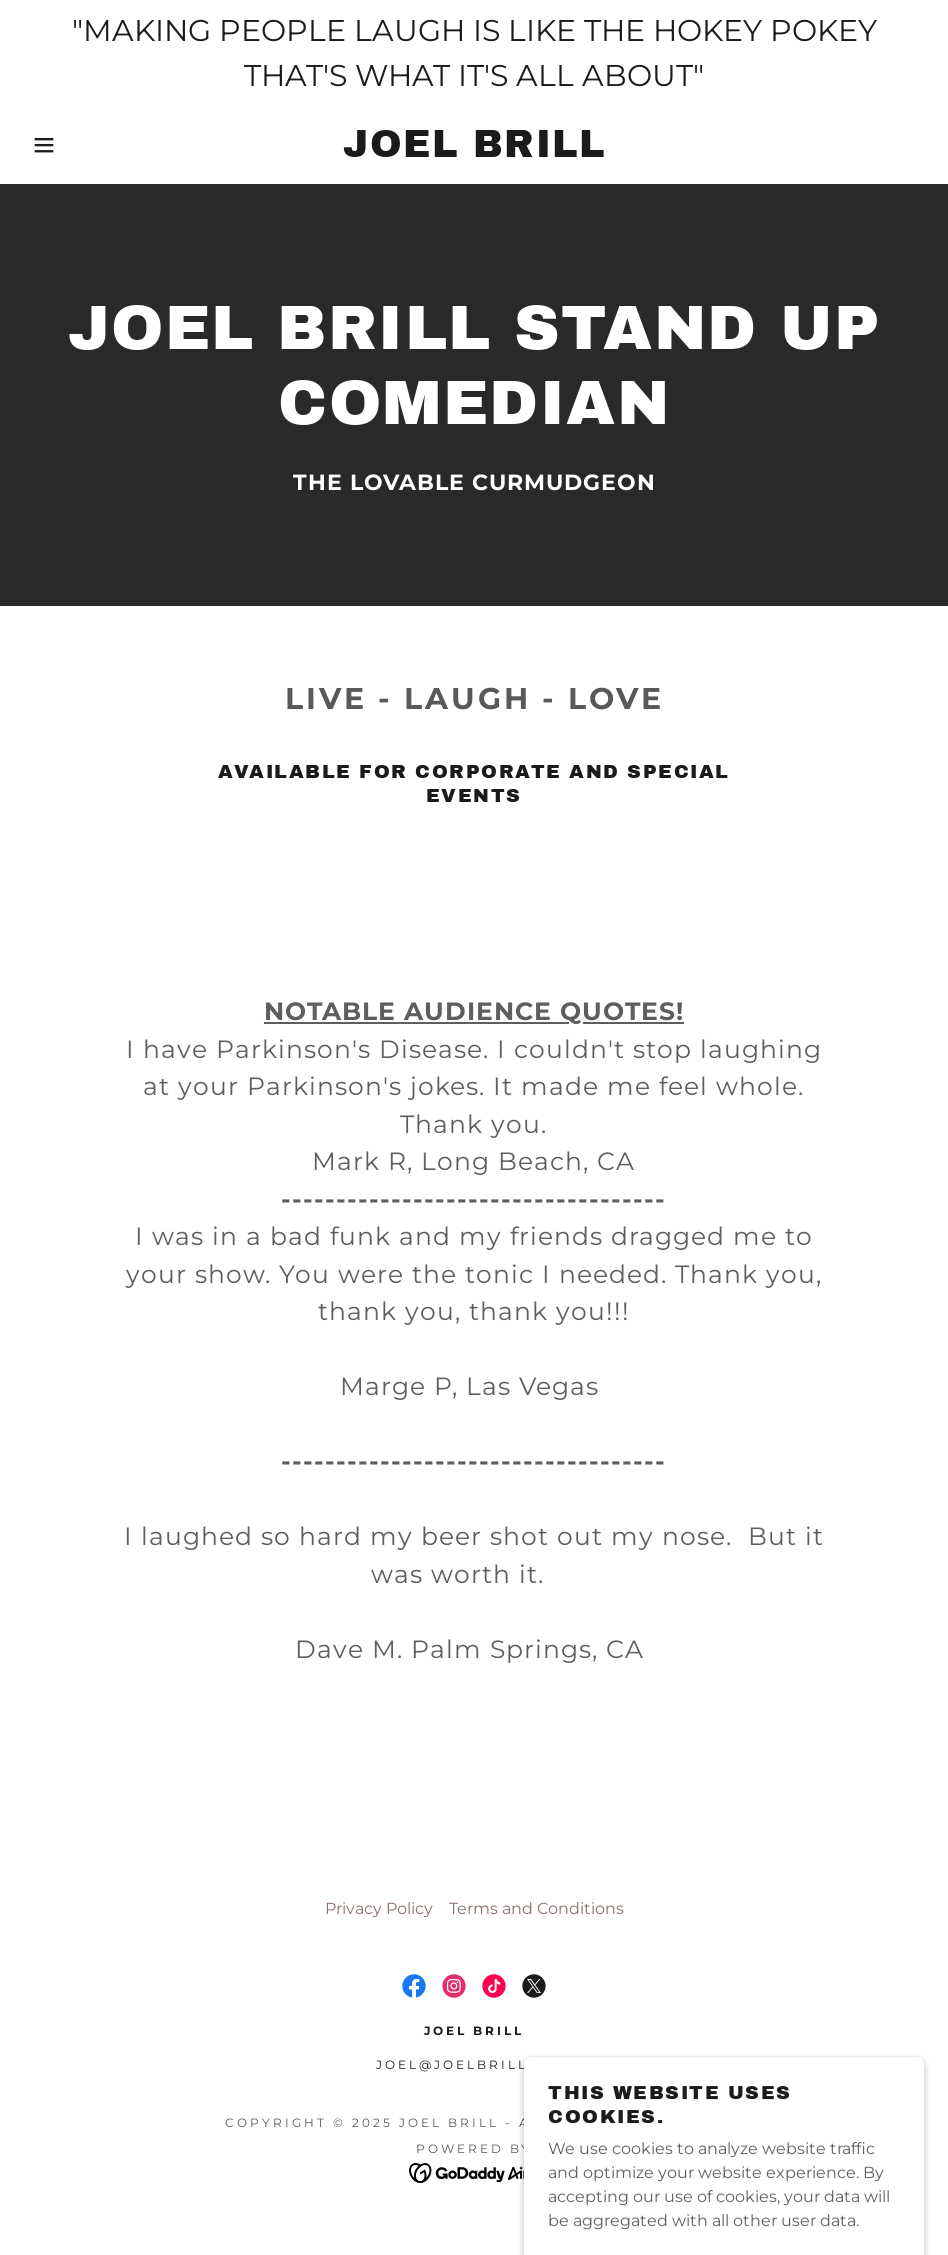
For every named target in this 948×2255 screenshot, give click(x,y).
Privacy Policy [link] (379, 1908)
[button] (47, 145)
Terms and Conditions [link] (536, 1908)
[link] (474, 151)
